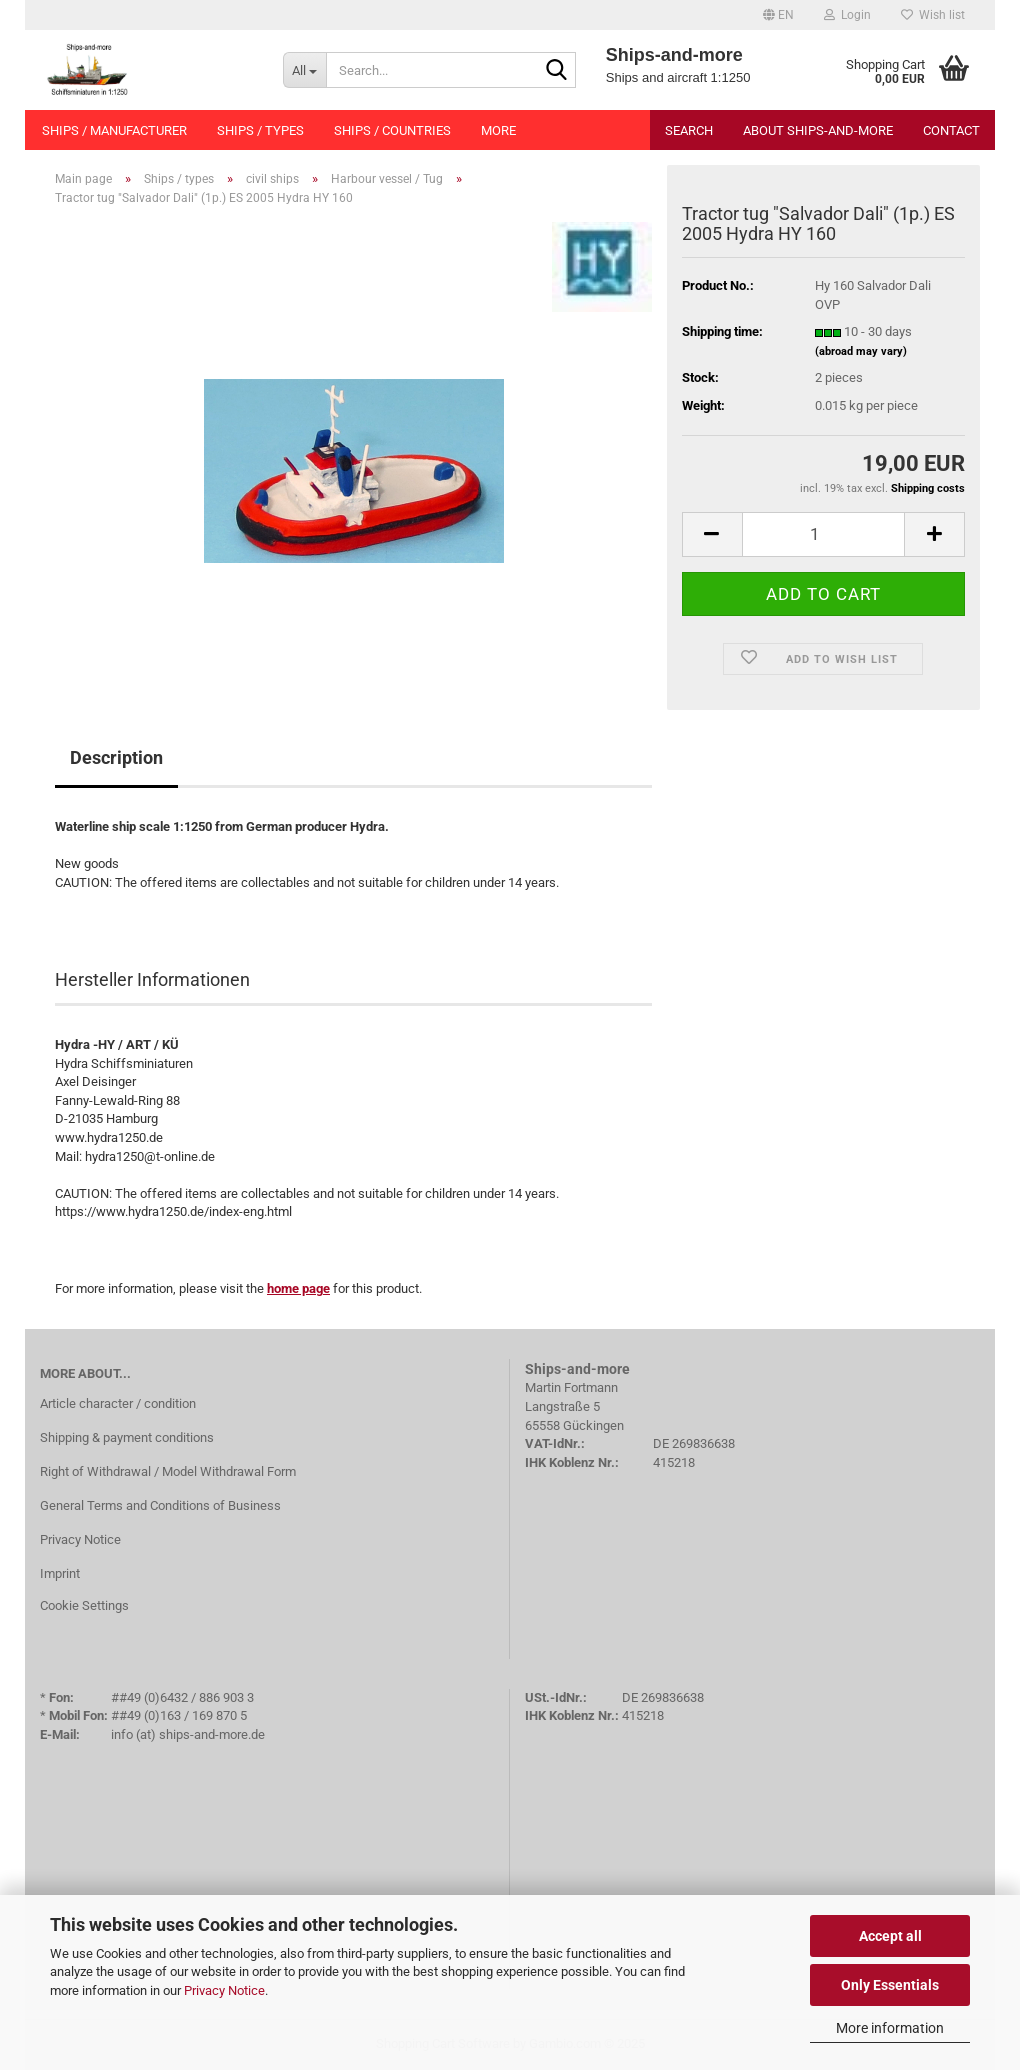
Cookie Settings (84, 1605)
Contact (951, 130)
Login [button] (847, 15)
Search (689, 130)
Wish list (933, 15)
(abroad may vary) (861, 351)
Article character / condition (118, 1403)
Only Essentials (890, 1985)
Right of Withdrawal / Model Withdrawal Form (168, 1471)
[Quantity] (823, 534)
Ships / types (260, 130)
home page (298, 1288)
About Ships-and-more (818, 130)
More (498, 130)
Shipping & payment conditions (127, 1437)
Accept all (890, 1936)
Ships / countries (392, 130)
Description (116, 757)
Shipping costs (928, 488)
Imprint (60, 1573)
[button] (778, 15)
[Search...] (304, 70)
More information (890, 2028)
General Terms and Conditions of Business (160, 1505)
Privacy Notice (224, 1990)
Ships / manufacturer (114, 130)
